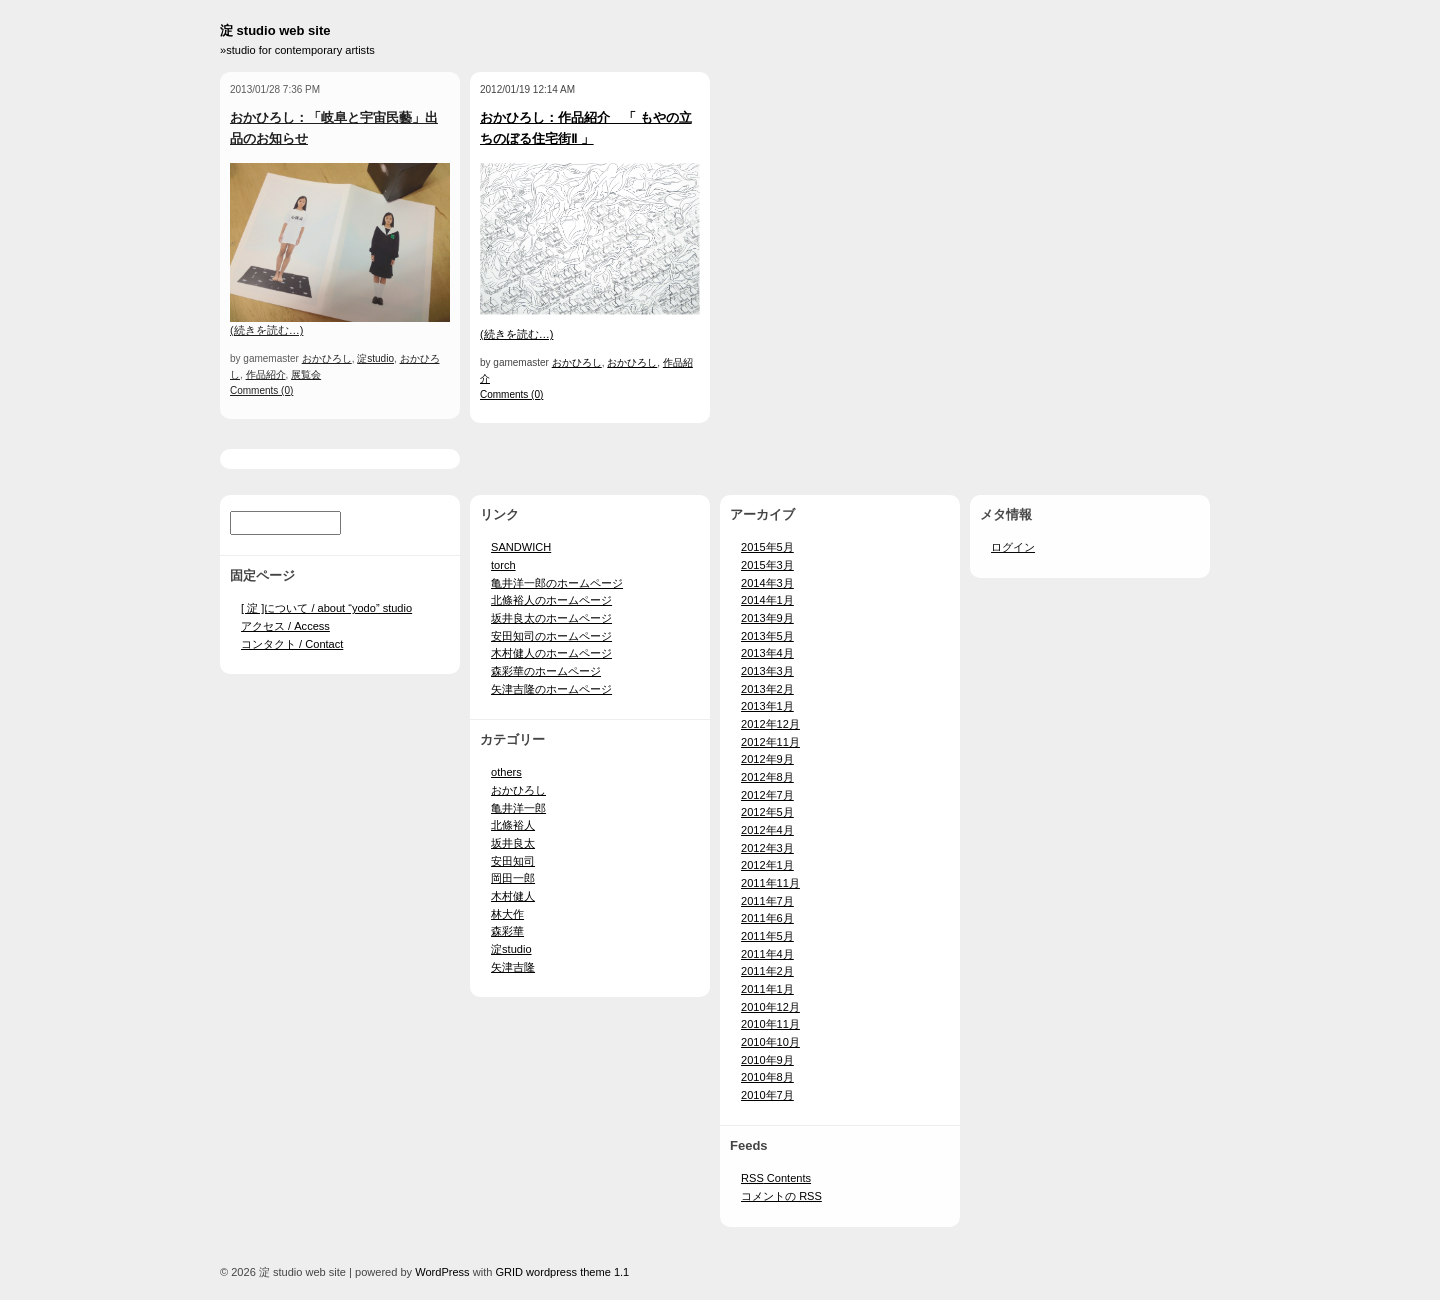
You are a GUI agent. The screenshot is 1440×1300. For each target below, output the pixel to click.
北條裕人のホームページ (551, 600)
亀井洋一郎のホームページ (557, 583)
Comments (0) (261, 390)
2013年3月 (767, 671)
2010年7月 (767, 1095)
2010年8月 (767, 1077)
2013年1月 (767, 706)
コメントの (781, 1196)
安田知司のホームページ (551, 636)
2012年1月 (767, 865)
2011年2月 (767, 971)
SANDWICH (521, 547)
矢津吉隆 (513, 967)
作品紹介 (266, 374)
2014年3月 (767, 583)
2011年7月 (767, 901)
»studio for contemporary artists (297, 50)
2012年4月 (767, 830)
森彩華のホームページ (546, 671)
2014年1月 (767, 600)
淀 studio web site (275, 30)
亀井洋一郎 (518, 808)
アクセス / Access (285, 626)
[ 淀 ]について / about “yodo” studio (326, 608)
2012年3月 (767, 848)
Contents (776, 1178)
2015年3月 (767, 565)
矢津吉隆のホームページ (551, 689)
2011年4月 (767, 954)
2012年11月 (770, 742)
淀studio (375, 358)
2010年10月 (770, 1042)
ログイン (1013, 547)
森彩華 (507, 931)
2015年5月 (767, 547)
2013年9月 (767, 618)
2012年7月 (767, 795)
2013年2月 (767, 689)
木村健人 (513, 896)
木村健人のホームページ (551, 653)
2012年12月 (770, 724)
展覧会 (306, 374)
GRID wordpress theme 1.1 (562, 1272)
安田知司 (513, 861)
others (506, 772)
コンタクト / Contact (292, 644)
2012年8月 (767, 777)
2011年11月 (770, 883)
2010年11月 (770, 1024)
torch (503, 565)
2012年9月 (767, 759)
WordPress (442, 1272)
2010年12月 (770, 1007)
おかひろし (327, 358)
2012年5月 (767, 812)
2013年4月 (767, 653)
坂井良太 (513, 843)
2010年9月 (767, 1060)
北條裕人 (513, 825)
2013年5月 (767, 636)
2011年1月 (767, 989)
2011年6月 (767, 918)
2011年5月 (767, 936)
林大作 (507, 914)
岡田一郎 (513, 878)
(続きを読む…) (266, 330)
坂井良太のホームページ (551, 618)
